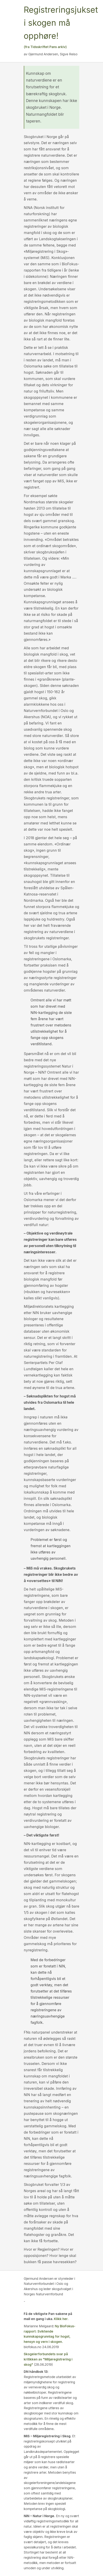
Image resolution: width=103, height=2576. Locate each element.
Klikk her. (61, 2319)
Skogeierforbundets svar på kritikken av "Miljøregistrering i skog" (48, 2359)
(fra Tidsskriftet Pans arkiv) (45, 47)
